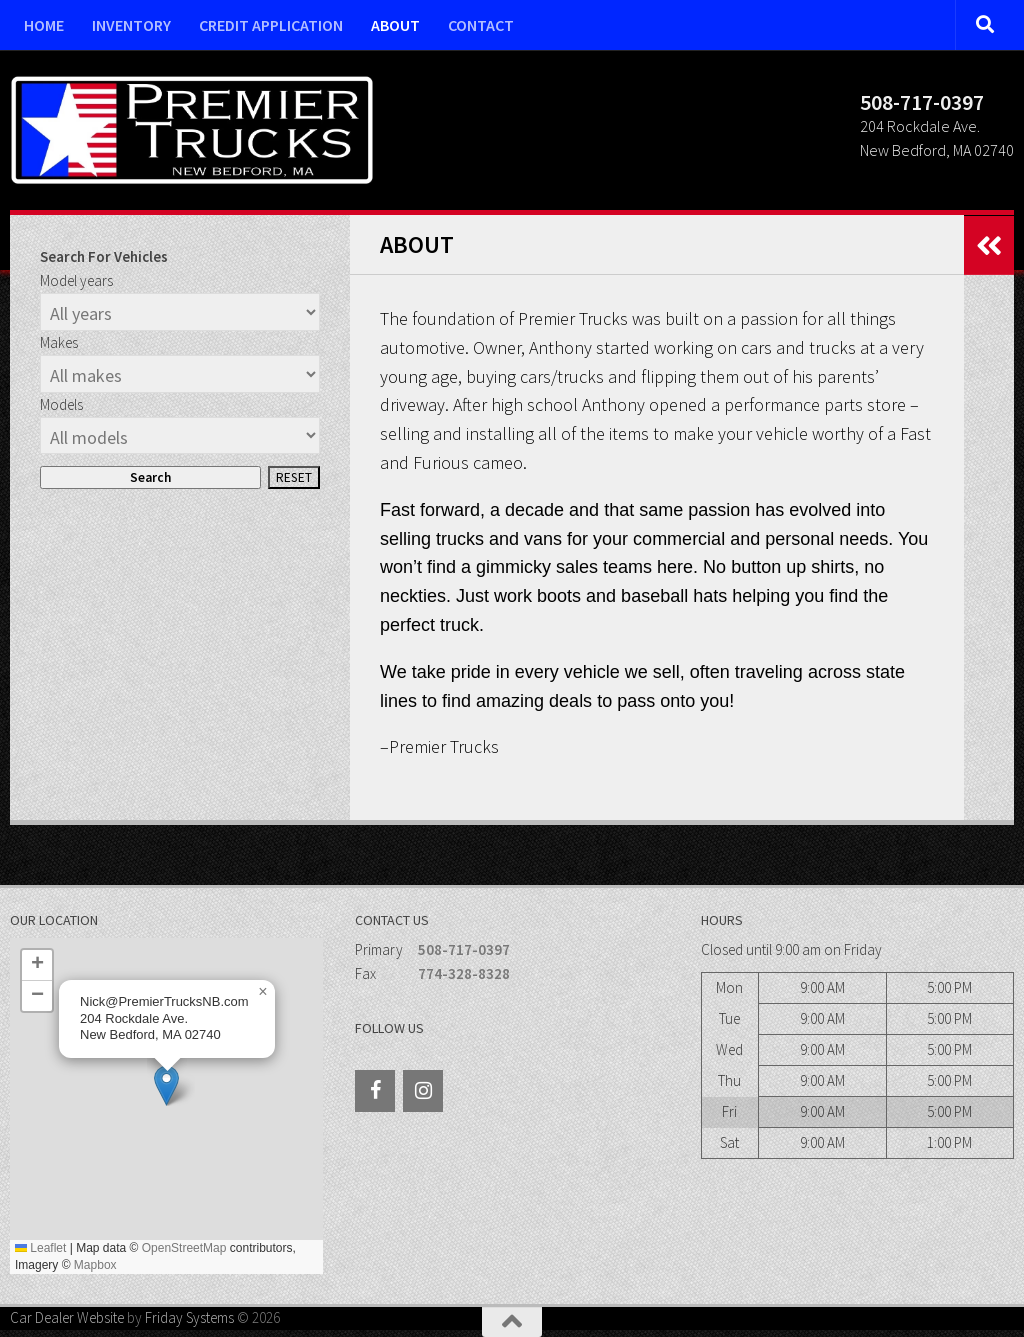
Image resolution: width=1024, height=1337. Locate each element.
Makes (59, 342)
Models (61, 404)
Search (150, 477)
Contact (481, 25)
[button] (166, 1085)
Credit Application (271, 25)
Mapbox (95, 1265)
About (395, 25)
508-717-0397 (464, 949)
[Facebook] (375, 1091)
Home (44, 25)
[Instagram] (423, 1091)
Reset (294, 477)
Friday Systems (189, 1317)
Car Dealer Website (67, 1317)
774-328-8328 (464, 973)
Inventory (131, 25)
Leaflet (40, 1248)
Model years (76, 280)
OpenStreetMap (184, 1248)
